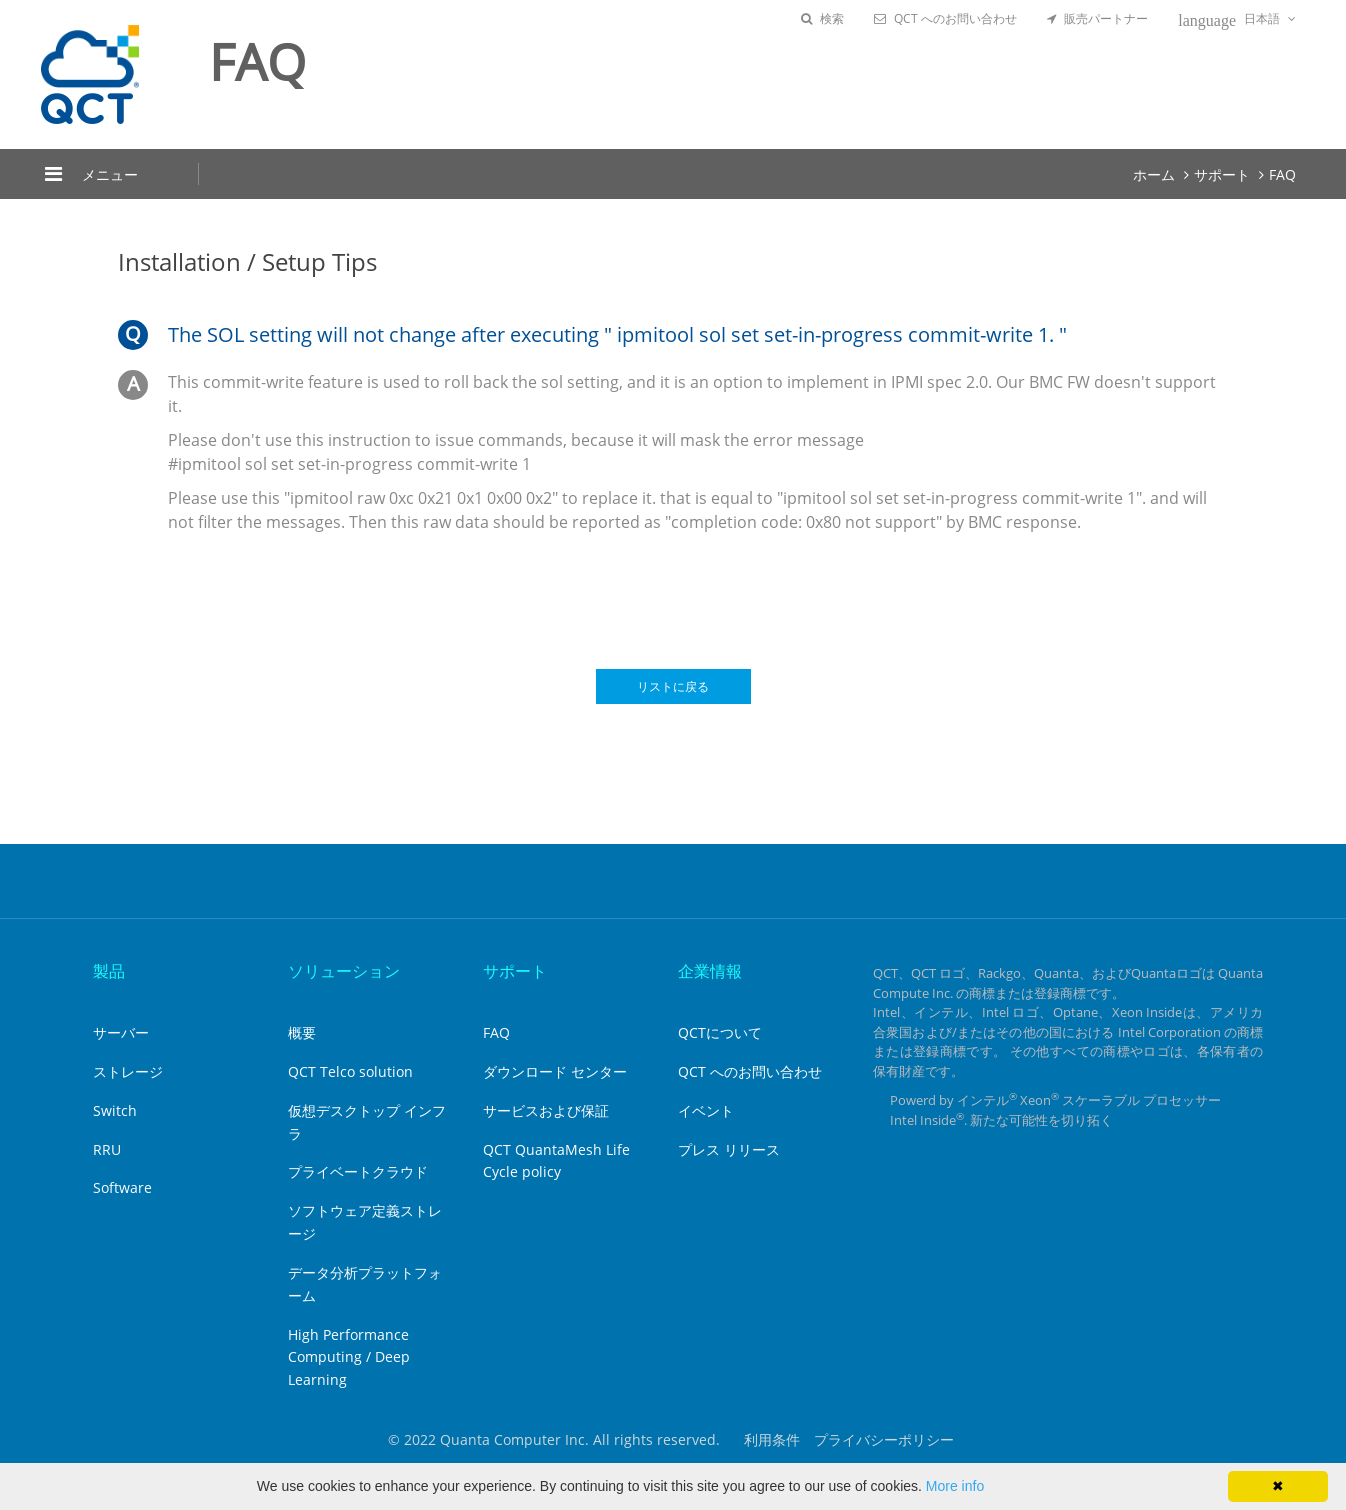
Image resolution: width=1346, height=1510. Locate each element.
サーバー (121, 1032)
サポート (1222, 174)
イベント (706, 1110)
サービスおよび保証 (546, 1110)
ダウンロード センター (555, 1071)
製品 (109, 971)
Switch (115, 1110)
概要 (302, 1032)
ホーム (1154, 174)
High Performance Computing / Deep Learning (349, 1357)
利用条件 (772, 1439)
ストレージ (128, 1071)
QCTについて (720, 1032)
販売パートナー (1097, 18)
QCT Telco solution (350, 1071)
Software (122, 1187)
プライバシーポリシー (884, 1439)
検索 (822, 18)
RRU (107, 1149)
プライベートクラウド (358, 1171)
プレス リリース (729, 1149)
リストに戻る (673, 686)
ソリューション (344, 971)
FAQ (1282, 174)
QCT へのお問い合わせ (945, 18)
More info (955, 1486)
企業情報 (710, 971)
